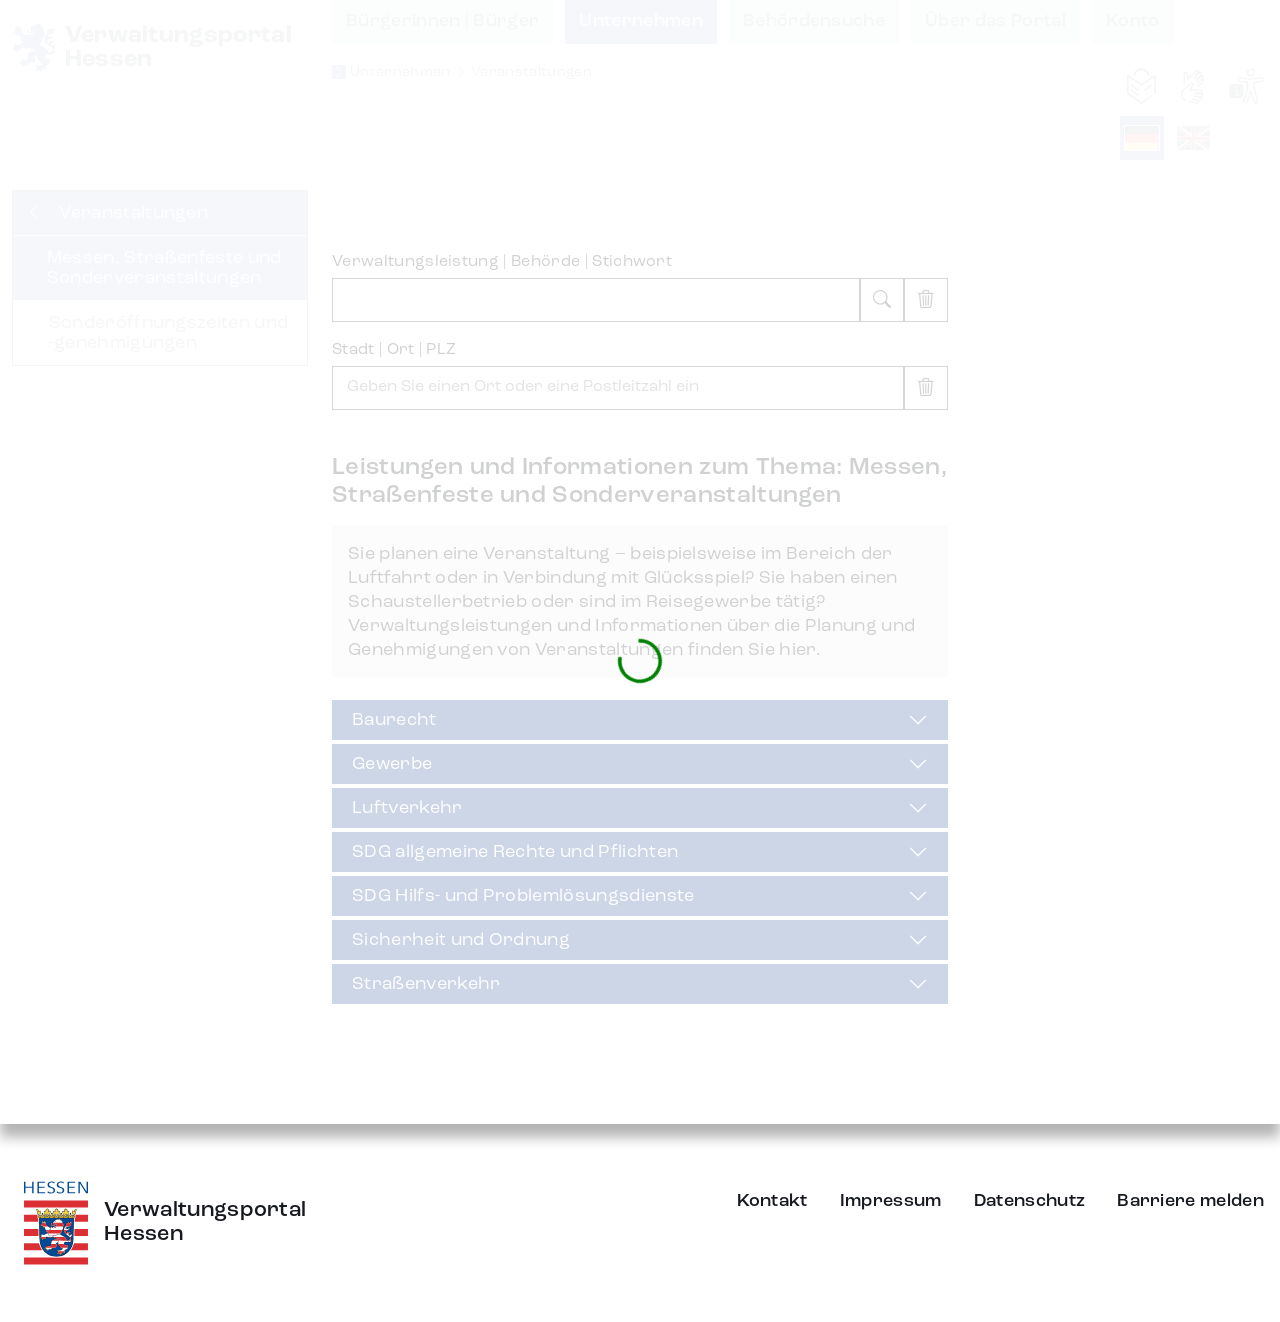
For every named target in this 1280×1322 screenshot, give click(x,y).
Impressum (891, 1201)
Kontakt (772, 1201)
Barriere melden (1190, 1201)
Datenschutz (1030, 1201)
